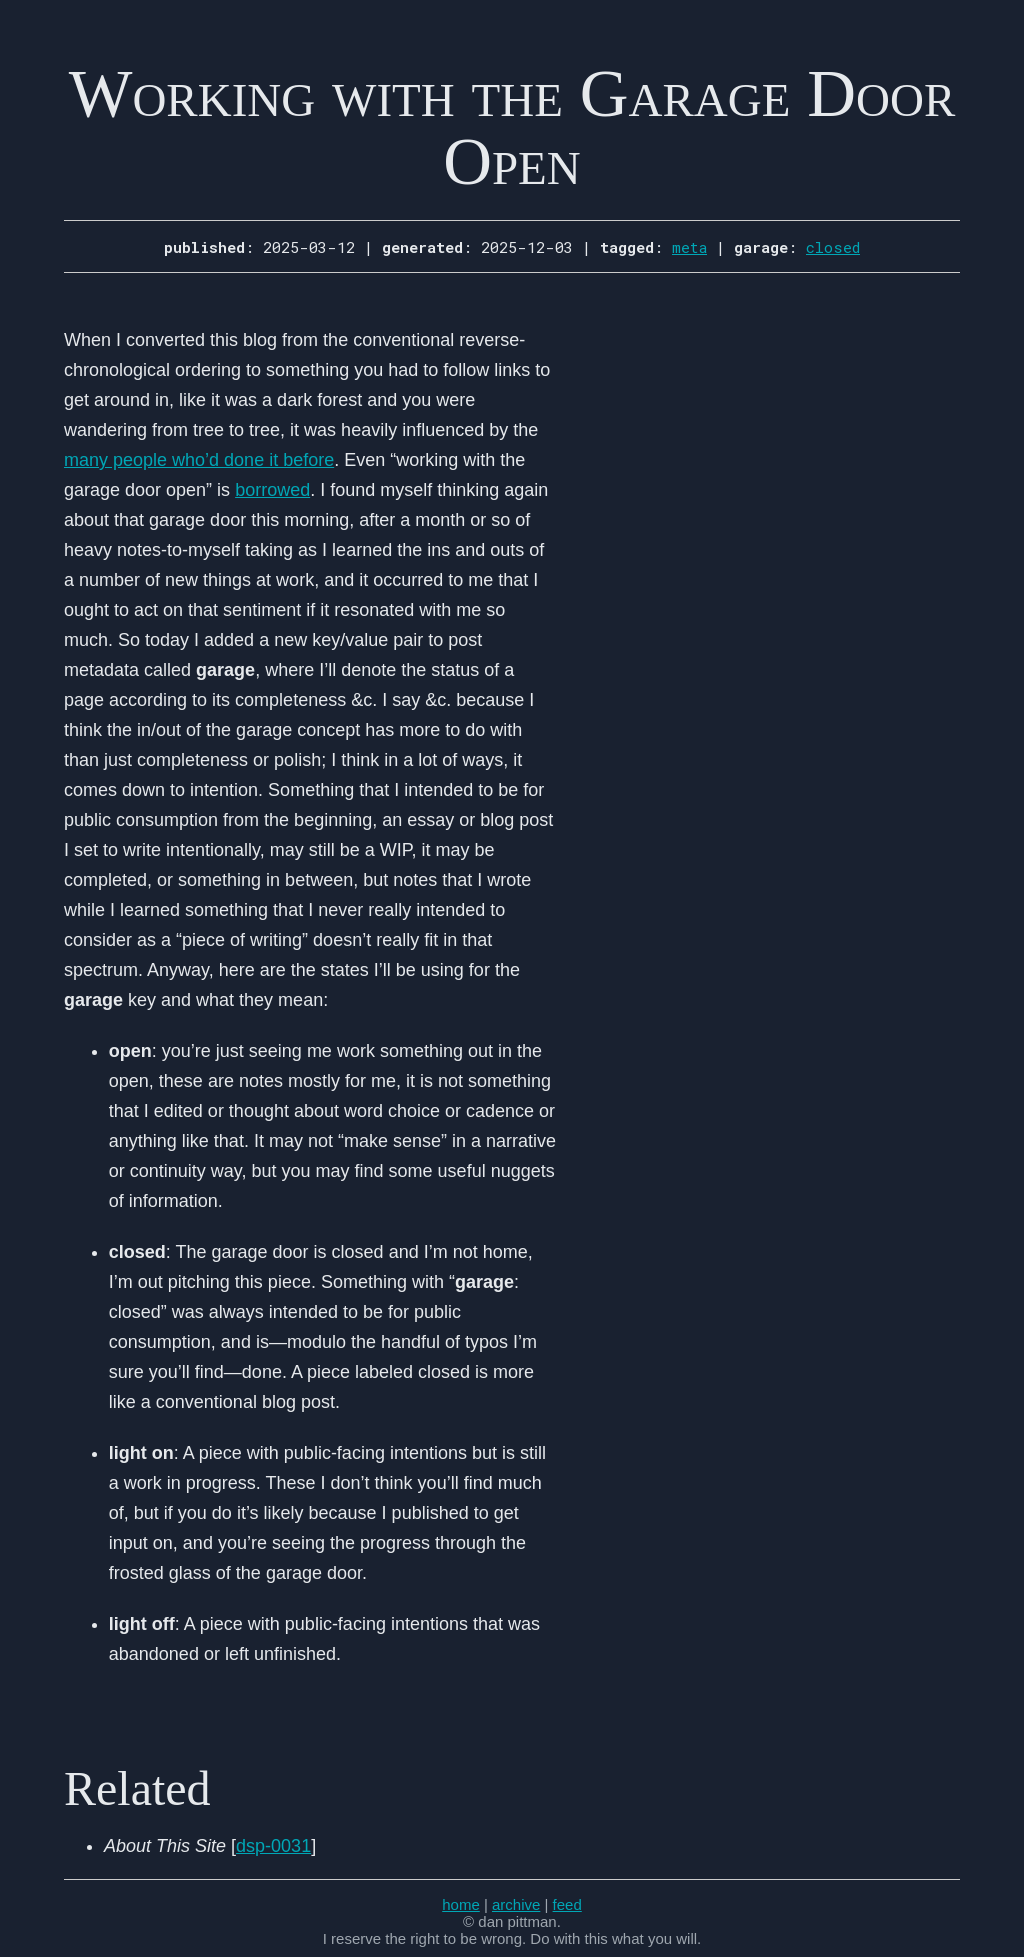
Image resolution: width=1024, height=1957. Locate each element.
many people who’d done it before (199, 460)
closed (833, 247)
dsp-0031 (273, 1846)
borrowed (272, 490)
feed (567, 1904)
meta (689, 247)
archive (516, 1904)
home (461, 1904)
